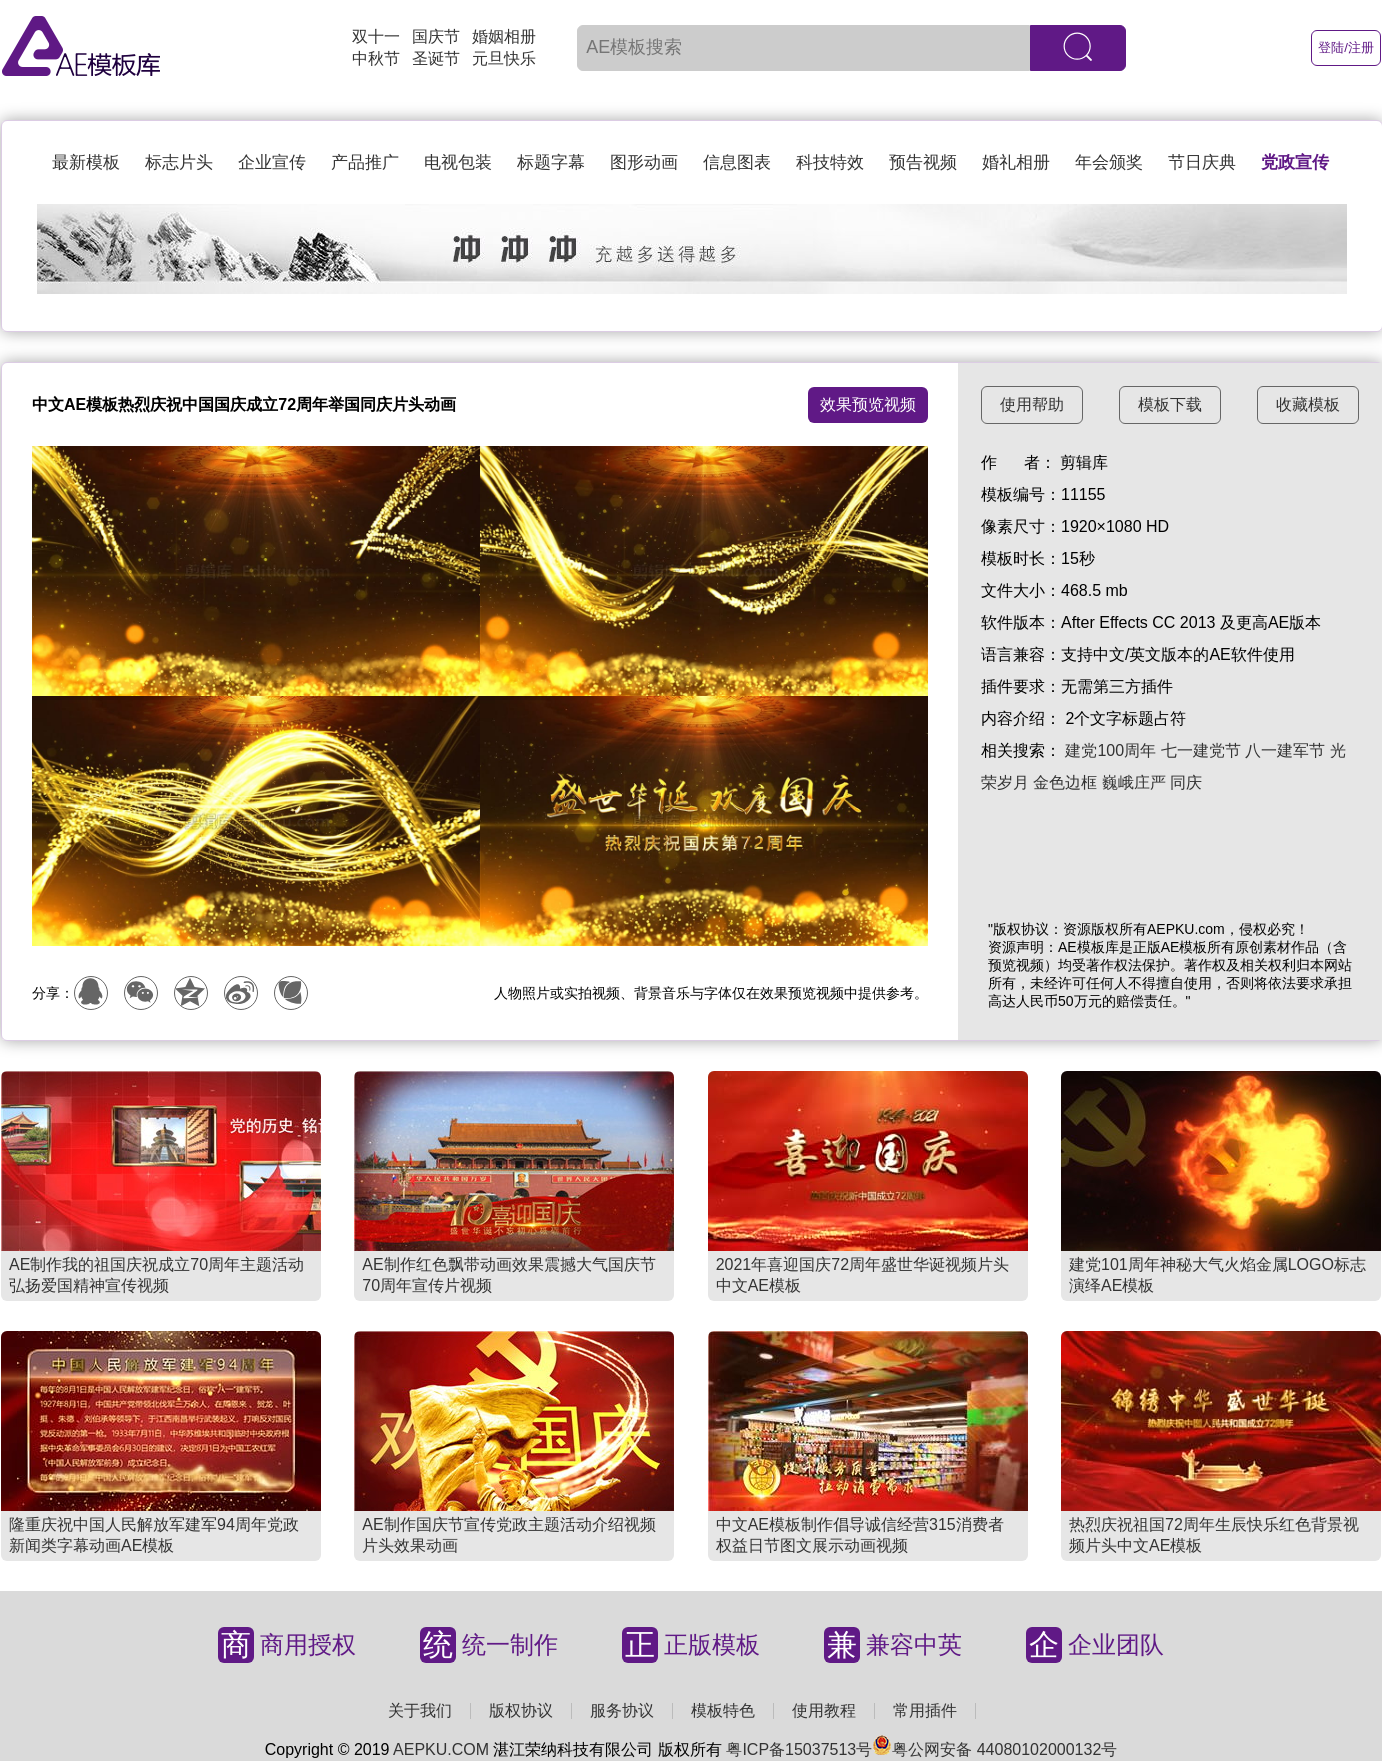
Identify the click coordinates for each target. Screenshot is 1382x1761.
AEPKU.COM (441, 1749)
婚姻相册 (504, 36)
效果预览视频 (868, 404)
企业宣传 (272, 162)
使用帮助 (1032, 404)
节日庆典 (1202, 162)
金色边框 (1065, 782)
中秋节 (376, 58)
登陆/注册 (1346, 47)
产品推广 (365, 162)
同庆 (1186, 782)
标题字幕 (551, 162)
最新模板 (86, 162)
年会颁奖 (1109, 162)
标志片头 (179, 162)
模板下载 (1170, 404)
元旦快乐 (504, 58)
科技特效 (830, 162)
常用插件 (925, 1710)
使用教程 (824, 1710)
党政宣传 (1295, 162)
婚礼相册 (1016, 162)
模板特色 (723, 1710)
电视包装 (458, 162)
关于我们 (420, 1710)
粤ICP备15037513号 (799, 1749)
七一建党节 (1201, 750)
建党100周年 (1110, 750)
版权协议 (521, 1710)
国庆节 (436, 36)
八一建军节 (1285, 750)
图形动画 (644, 162)
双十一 (376, 36)
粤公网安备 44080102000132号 (994, 1749)
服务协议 (622, 1710)
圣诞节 (436, 58)
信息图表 (737, 162)
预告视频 (923, 162)
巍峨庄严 (1134, 782)
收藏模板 (1308, 404)
